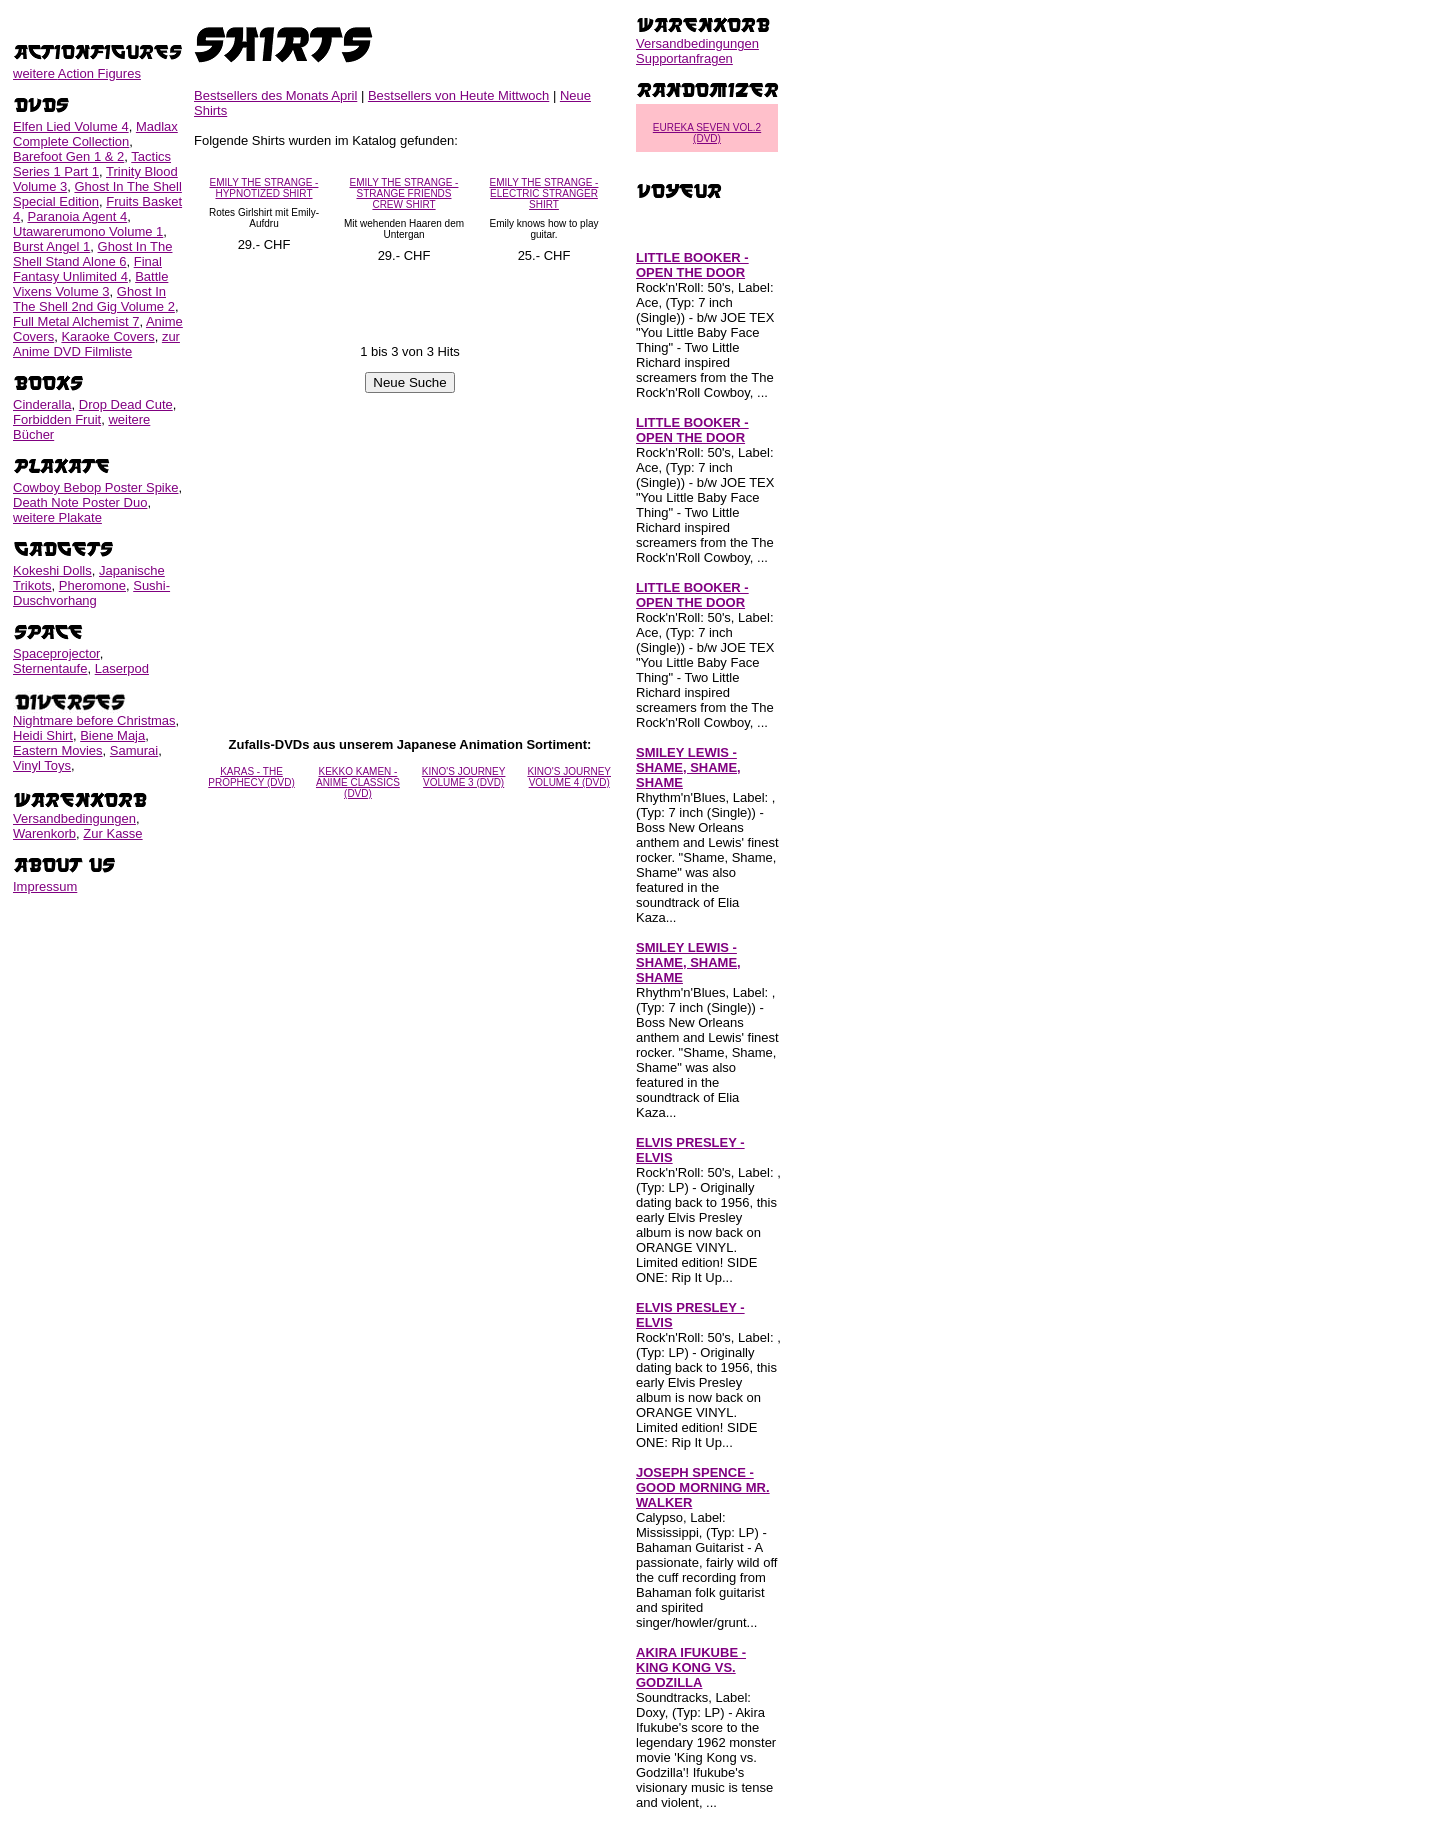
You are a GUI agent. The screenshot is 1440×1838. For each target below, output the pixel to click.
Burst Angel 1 (51, 246)
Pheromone (92, 585)
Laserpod (122, 668)
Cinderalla (42, 404)
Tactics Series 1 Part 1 (92, 164)
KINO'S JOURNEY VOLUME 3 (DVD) (464, 777)
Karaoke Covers (107, 336)
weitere (77, 73)
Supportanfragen (684, 58)
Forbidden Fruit (57, 419)
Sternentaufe (50, 668)
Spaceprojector (56, 653)
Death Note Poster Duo (80, 502)
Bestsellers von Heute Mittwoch (458, 95)
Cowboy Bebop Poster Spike (95, 487)
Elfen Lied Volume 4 (71, 126)
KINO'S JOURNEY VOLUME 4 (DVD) (569, 777)
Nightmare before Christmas (94, 720)
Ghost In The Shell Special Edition (97, 194)
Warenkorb (44, 833)
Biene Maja (112, 735)
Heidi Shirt (43, 735)
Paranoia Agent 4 (77, 216)
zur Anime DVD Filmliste (96, 344)
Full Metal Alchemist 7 (76, 321)
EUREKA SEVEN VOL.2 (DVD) (707, 133)
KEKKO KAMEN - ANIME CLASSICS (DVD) (358, 782)
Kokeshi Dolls (52, 570)
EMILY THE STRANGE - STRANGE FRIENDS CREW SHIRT (404, 193)
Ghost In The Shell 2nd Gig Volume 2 (94, 299)
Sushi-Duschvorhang (91, 593)
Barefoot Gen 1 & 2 (68, 156)
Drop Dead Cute (126, 404)
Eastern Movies (58, 750)
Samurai (134, 750)
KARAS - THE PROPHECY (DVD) (251, 777)
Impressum (45, 886)
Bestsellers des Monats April (275, 95)
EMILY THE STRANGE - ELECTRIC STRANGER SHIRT (544, 193)
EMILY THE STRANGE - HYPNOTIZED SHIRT (264, 188)
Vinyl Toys (42, 765)
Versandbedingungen (74, 818)
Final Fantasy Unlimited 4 (87, 269)
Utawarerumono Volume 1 (88, 231)
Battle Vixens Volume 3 (90, 284)
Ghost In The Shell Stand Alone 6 (92, 254)
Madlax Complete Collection (95, 134)
